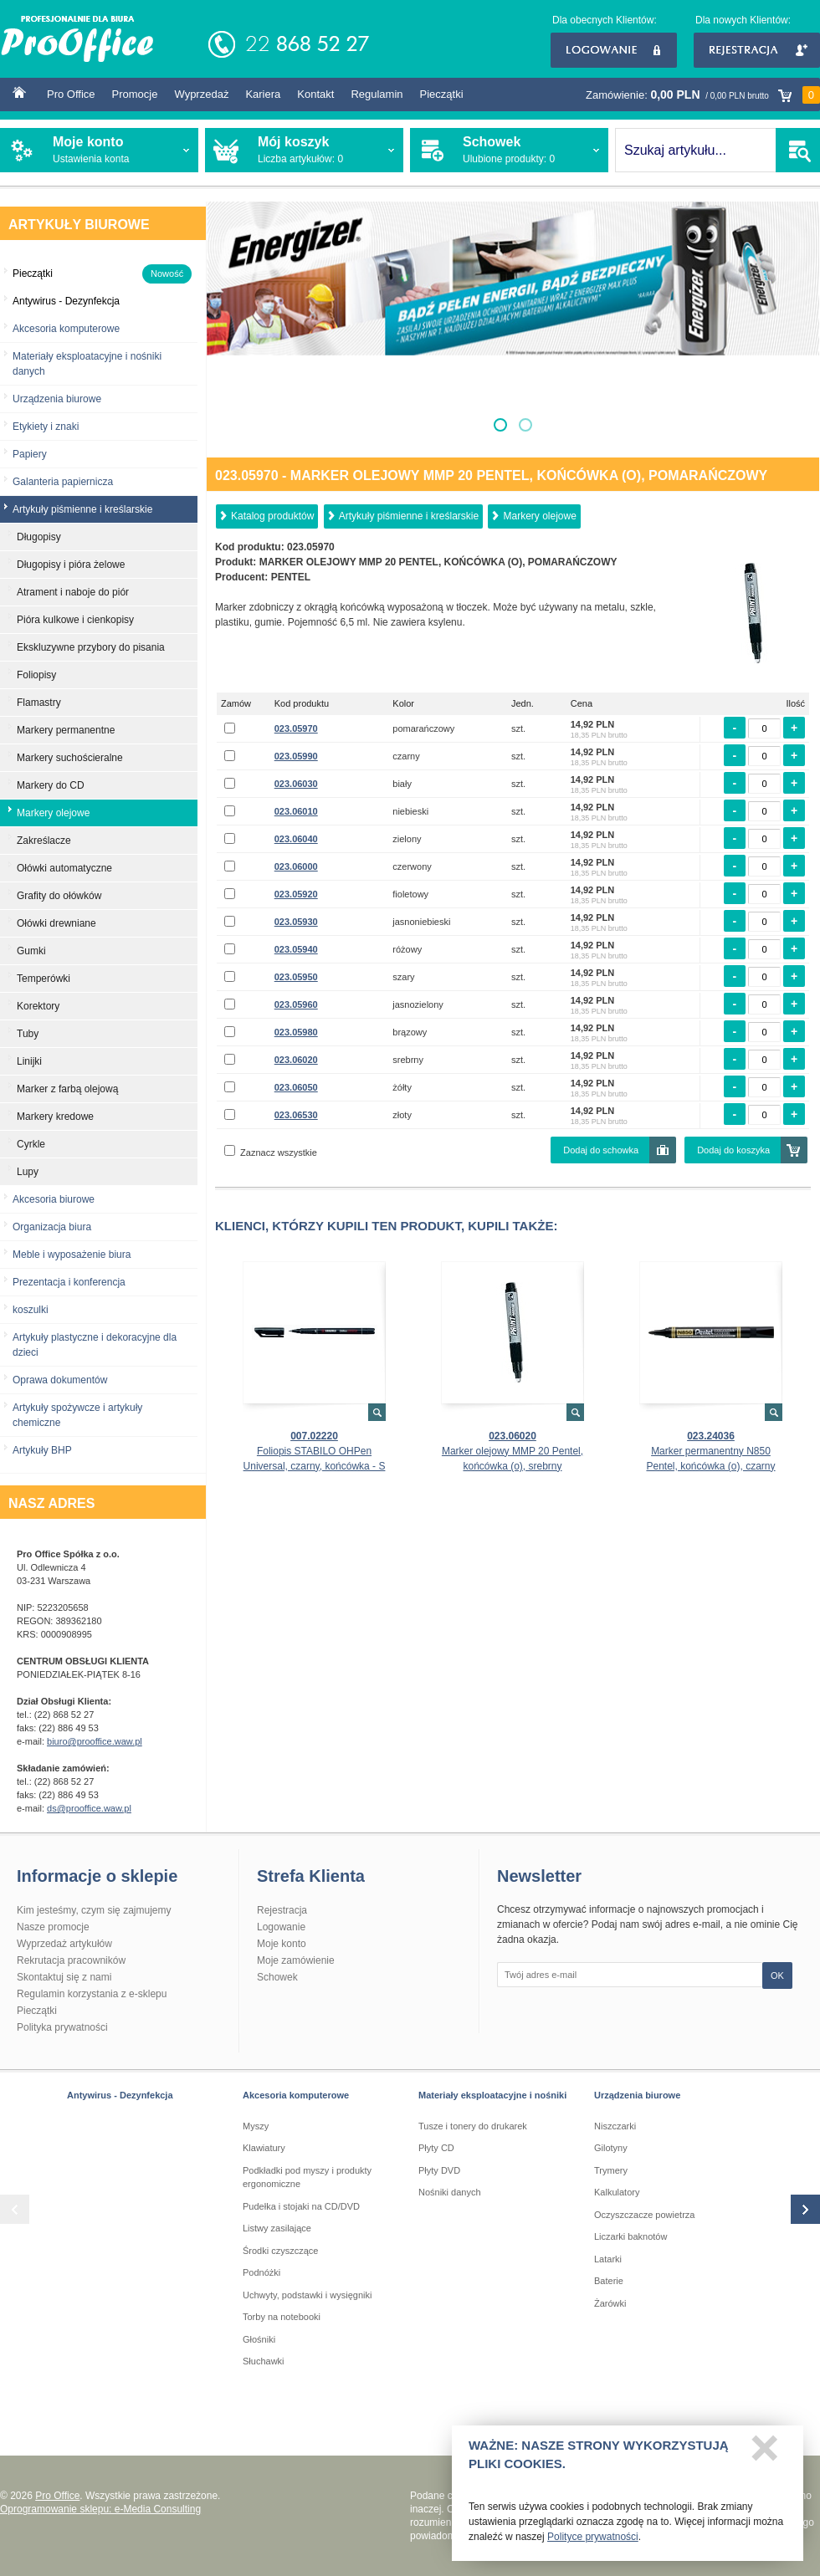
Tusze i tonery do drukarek (472, 2126)
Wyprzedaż (201, 94)
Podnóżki (261, 2272)
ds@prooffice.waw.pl (89, 1808)
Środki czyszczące (280, 2251)
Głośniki (259, 2339)
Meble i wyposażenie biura (72, 1254)
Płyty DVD (439, 2170)
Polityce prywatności (592, 2542)
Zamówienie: (703, 95)
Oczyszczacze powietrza (644, 2215)
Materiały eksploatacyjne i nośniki (492, 2095)
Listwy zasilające (277, 2228)
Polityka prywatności (62, 2027)
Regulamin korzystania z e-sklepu (92, 1994)
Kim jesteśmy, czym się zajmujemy (94, 1910)
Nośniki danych (449, 2192)
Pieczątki (442, 94)
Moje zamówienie (296, 1960)
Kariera (262, 94)
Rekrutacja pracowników (71, 1960)
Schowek (277, 1977)
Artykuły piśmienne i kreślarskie (409, 516)
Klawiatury (264, 2148)
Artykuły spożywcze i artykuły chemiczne (77, 1415)
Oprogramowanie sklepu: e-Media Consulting (100, 2509)
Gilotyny (611, 2148)
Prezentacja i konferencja (69, 1282)
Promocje (135, 94)
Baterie (608, 2281)
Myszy (256, 2126)
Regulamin (376, 94)
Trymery (611, 2170)
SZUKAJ (798, 150)
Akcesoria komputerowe (66, 329)
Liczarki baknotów (630, 2236)
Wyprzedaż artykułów (64, 1944)
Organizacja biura (52, 1227)
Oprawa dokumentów (60, 1380)
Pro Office (71, 94)
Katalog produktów (272, 516)
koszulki (31, 1310)
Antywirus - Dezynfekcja (120, 2095)
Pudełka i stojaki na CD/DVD (301, 2206)
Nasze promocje (53, 1927)
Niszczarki (615, 2126)
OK (777, 1975)
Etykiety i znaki (46, 426)
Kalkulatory (616, 2192)
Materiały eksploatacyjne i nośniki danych (87, 363)
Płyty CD (436, 2148)
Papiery (30, 454)
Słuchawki (263, 2361)
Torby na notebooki (281, 2317)
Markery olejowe (539, 516)
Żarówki (610, 2303)
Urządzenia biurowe (57, 399)
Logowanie (614, 50)
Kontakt (315, 94)
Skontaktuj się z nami (64, 1977)
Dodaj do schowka (600, 1150)
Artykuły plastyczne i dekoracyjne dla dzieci (95, 1344)
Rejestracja (757, 50)
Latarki (608, 2259)
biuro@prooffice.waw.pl (94, 1741)
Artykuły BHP (42, 1450)
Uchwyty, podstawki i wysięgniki (307, 2295)
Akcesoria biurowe (54, 1199)
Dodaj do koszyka (733, 1150)
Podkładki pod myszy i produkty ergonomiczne (307, 2177)
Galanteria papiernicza (63, 482)
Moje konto (281, 1944)
